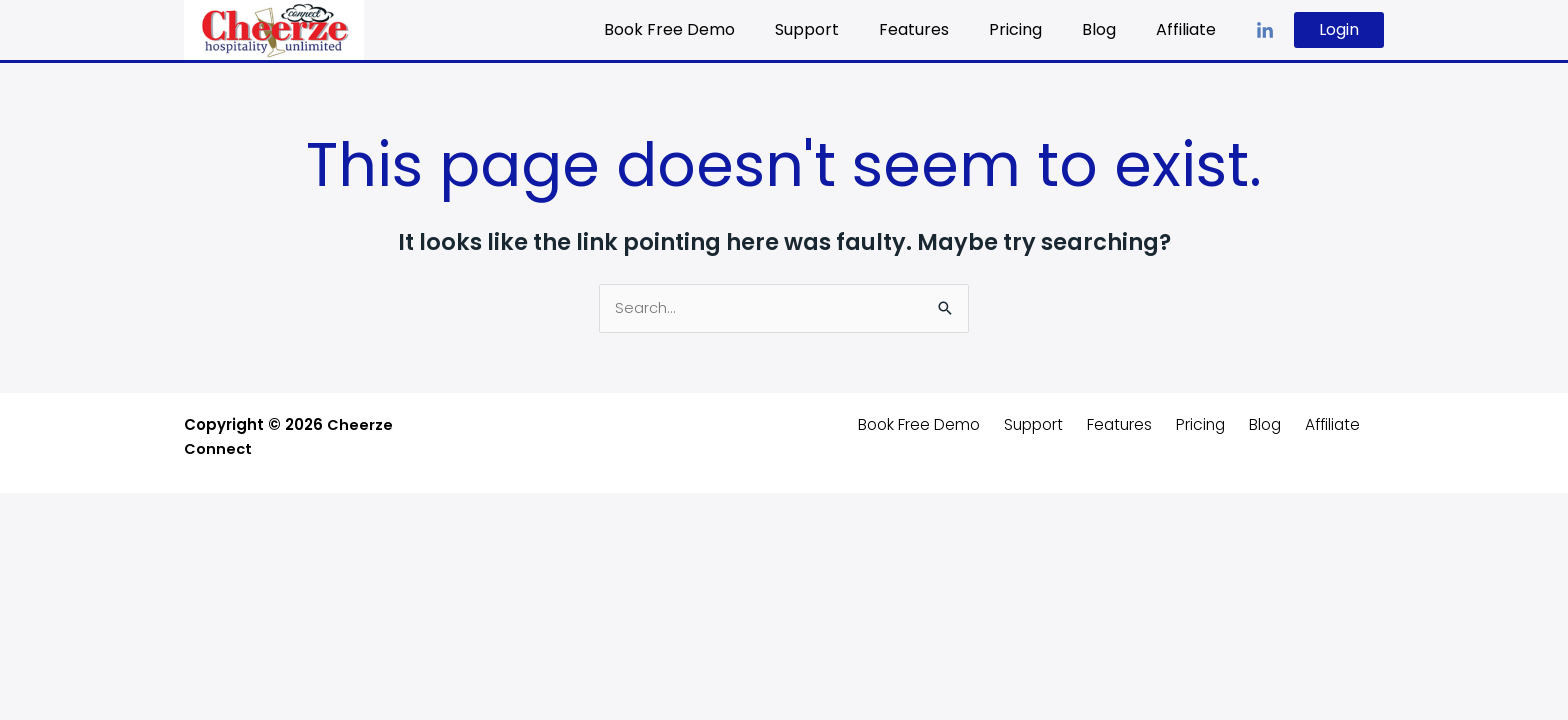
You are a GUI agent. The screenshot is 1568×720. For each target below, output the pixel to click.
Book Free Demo (713, 29)
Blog (1111, 29)
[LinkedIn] (1265, 31)
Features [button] (942, 29)
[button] (1339, 30)
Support (843, 29)
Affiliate (1190, 29)
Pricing (1035, 29)
